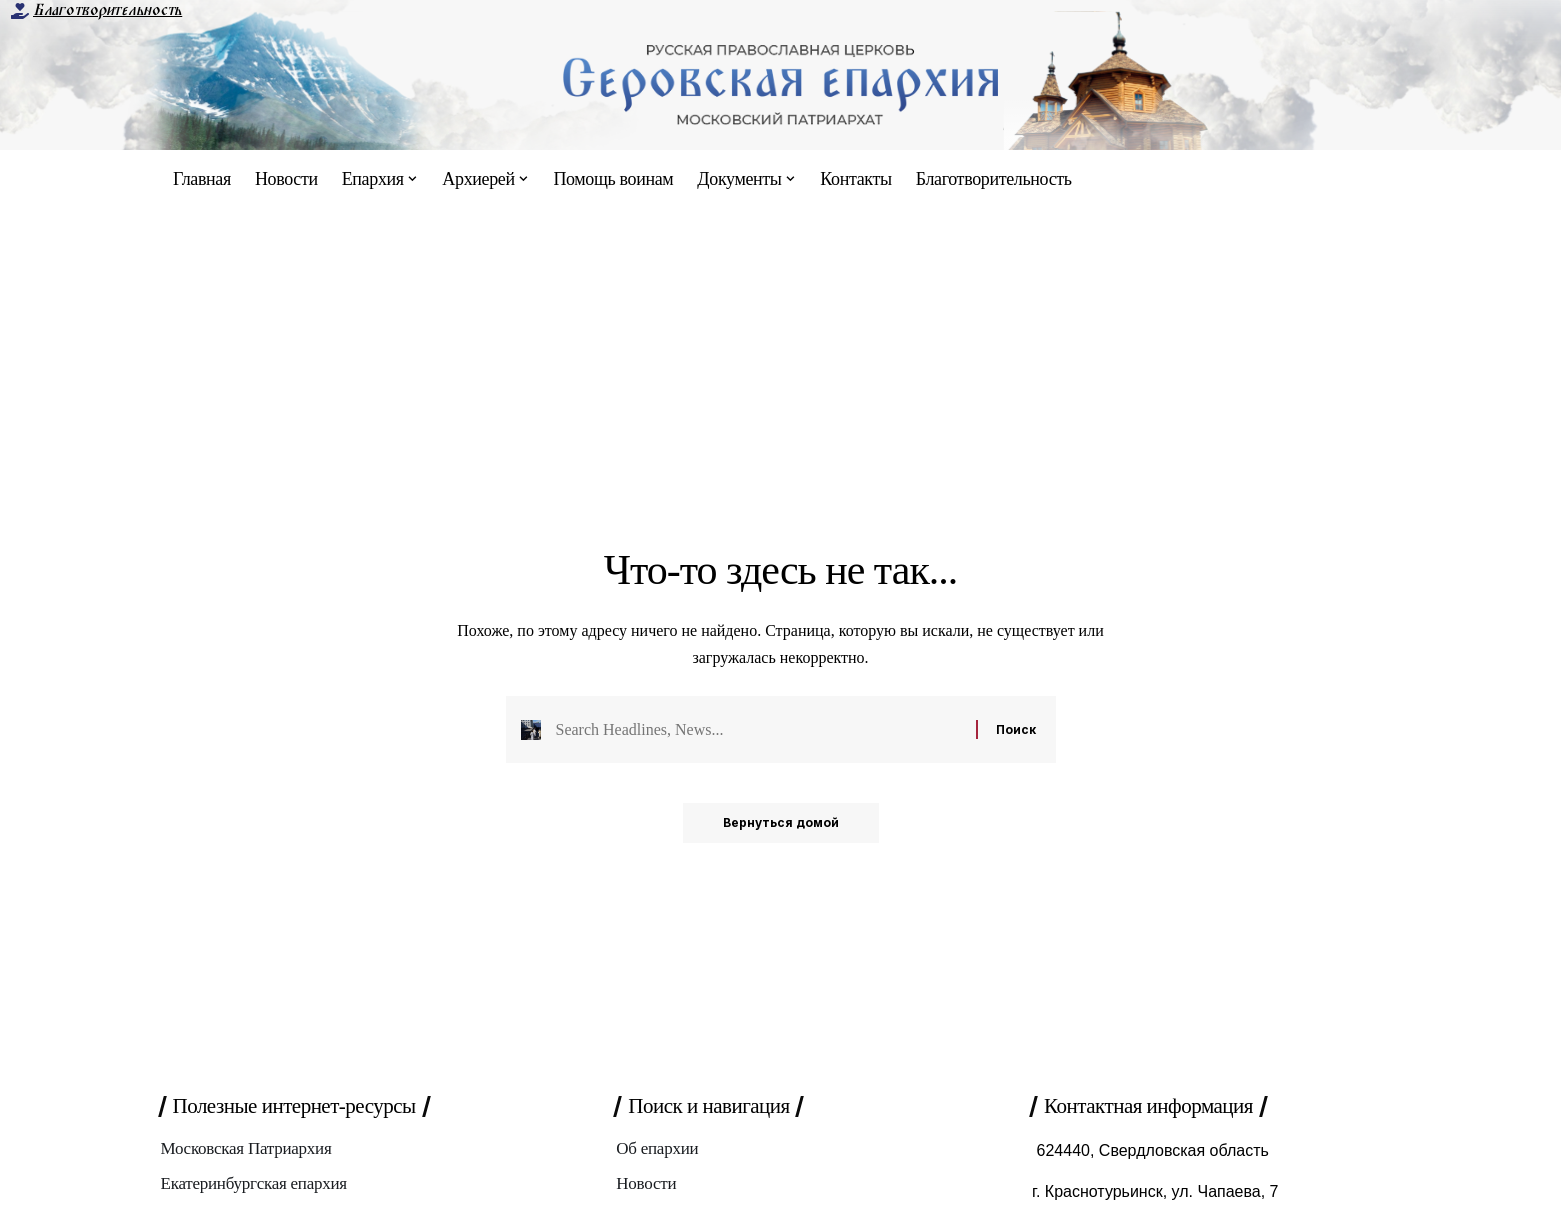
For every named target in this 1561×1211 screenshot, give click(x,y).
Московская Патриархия (246, 1148)
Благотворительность (107, 10)
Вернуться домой (781, 822)
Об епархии (657, 1148)
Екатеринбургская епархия (254, 1183)
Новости (646, 1183)
